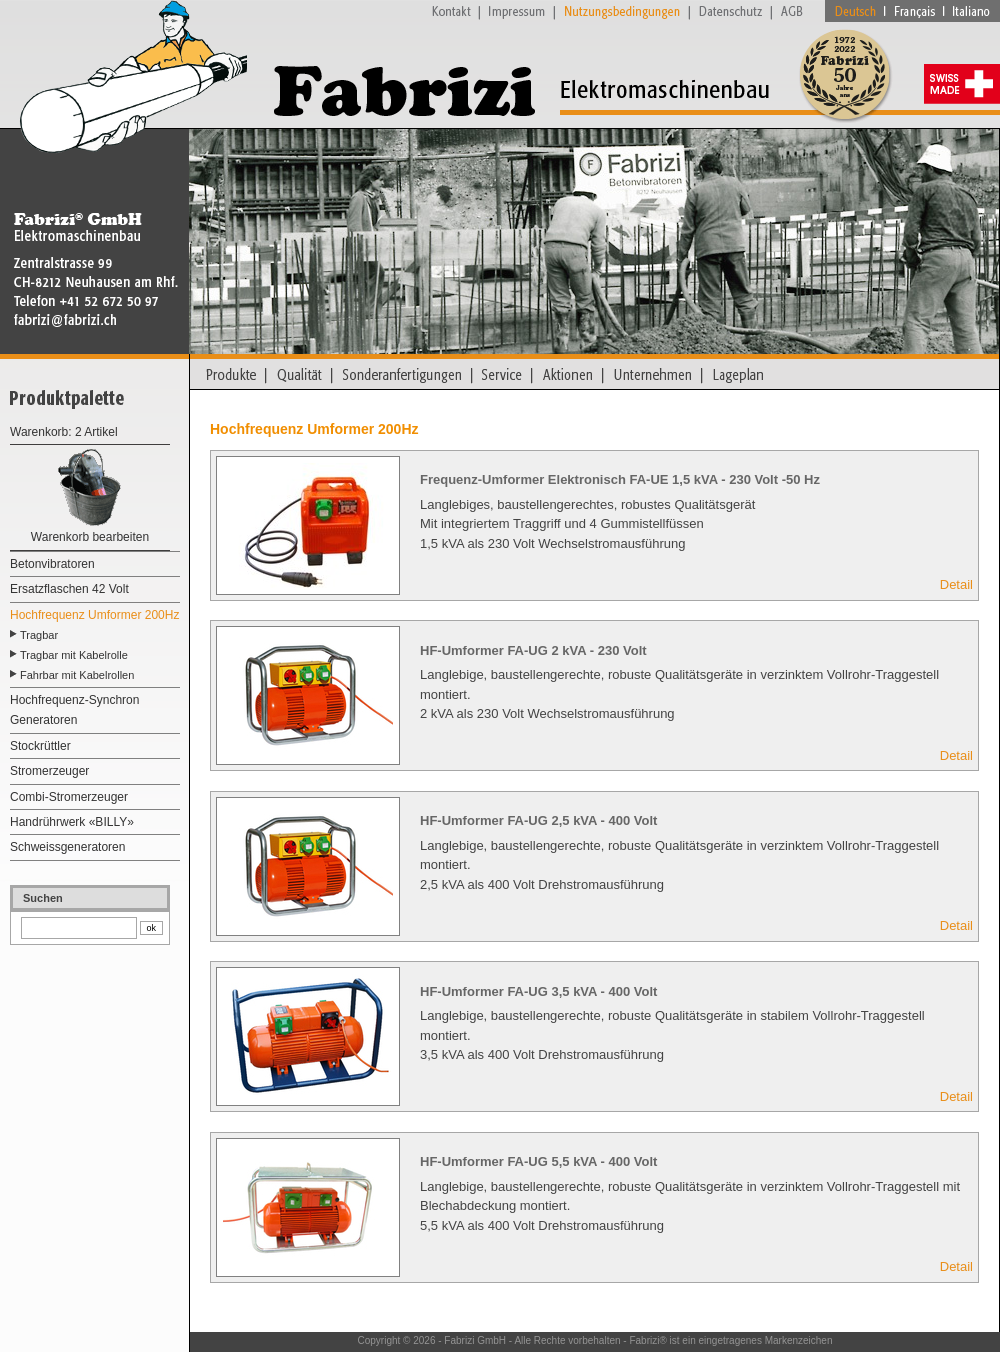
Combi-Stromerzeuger (69, 797)
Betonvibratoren (52, 564)
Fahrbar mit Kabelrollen (77, 675)
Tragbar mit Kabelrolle (74, 655)
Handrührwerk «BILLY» (72, 822)
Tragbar (39, 635)
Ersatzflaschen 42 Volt (69, 589)
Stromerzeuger (49, 771)
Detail (956, 584)
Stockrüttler (40, 746)
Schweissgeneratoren (67, 847)
